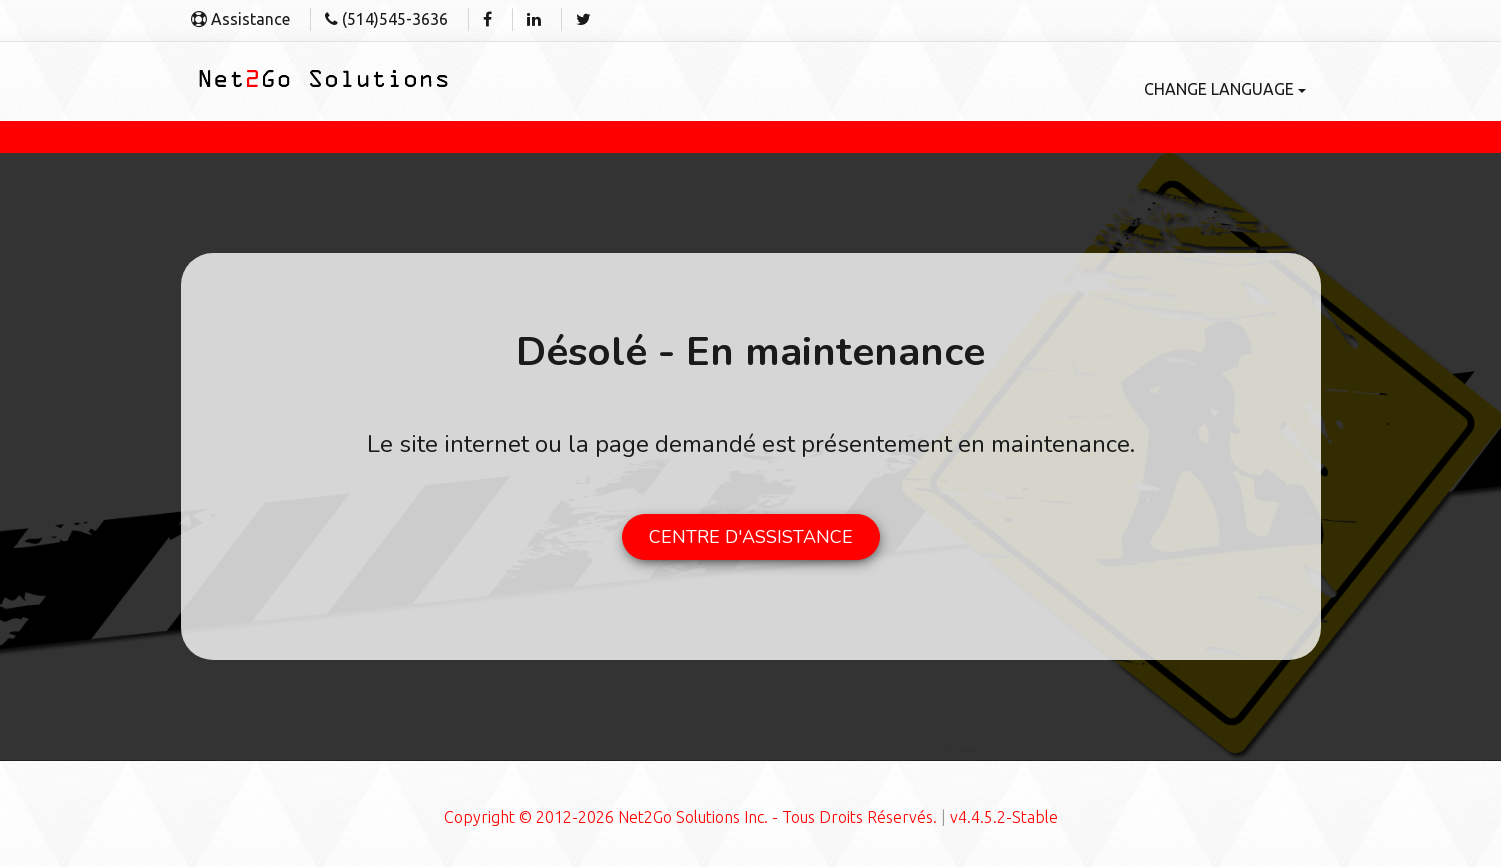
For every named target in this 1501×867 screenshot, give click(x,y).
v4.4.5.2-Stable (1004, 817)
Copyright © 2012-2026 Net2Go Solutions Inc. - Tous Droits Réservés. (690, 817)
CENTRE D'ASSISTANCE (751, 537)
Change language (1225, 89)
